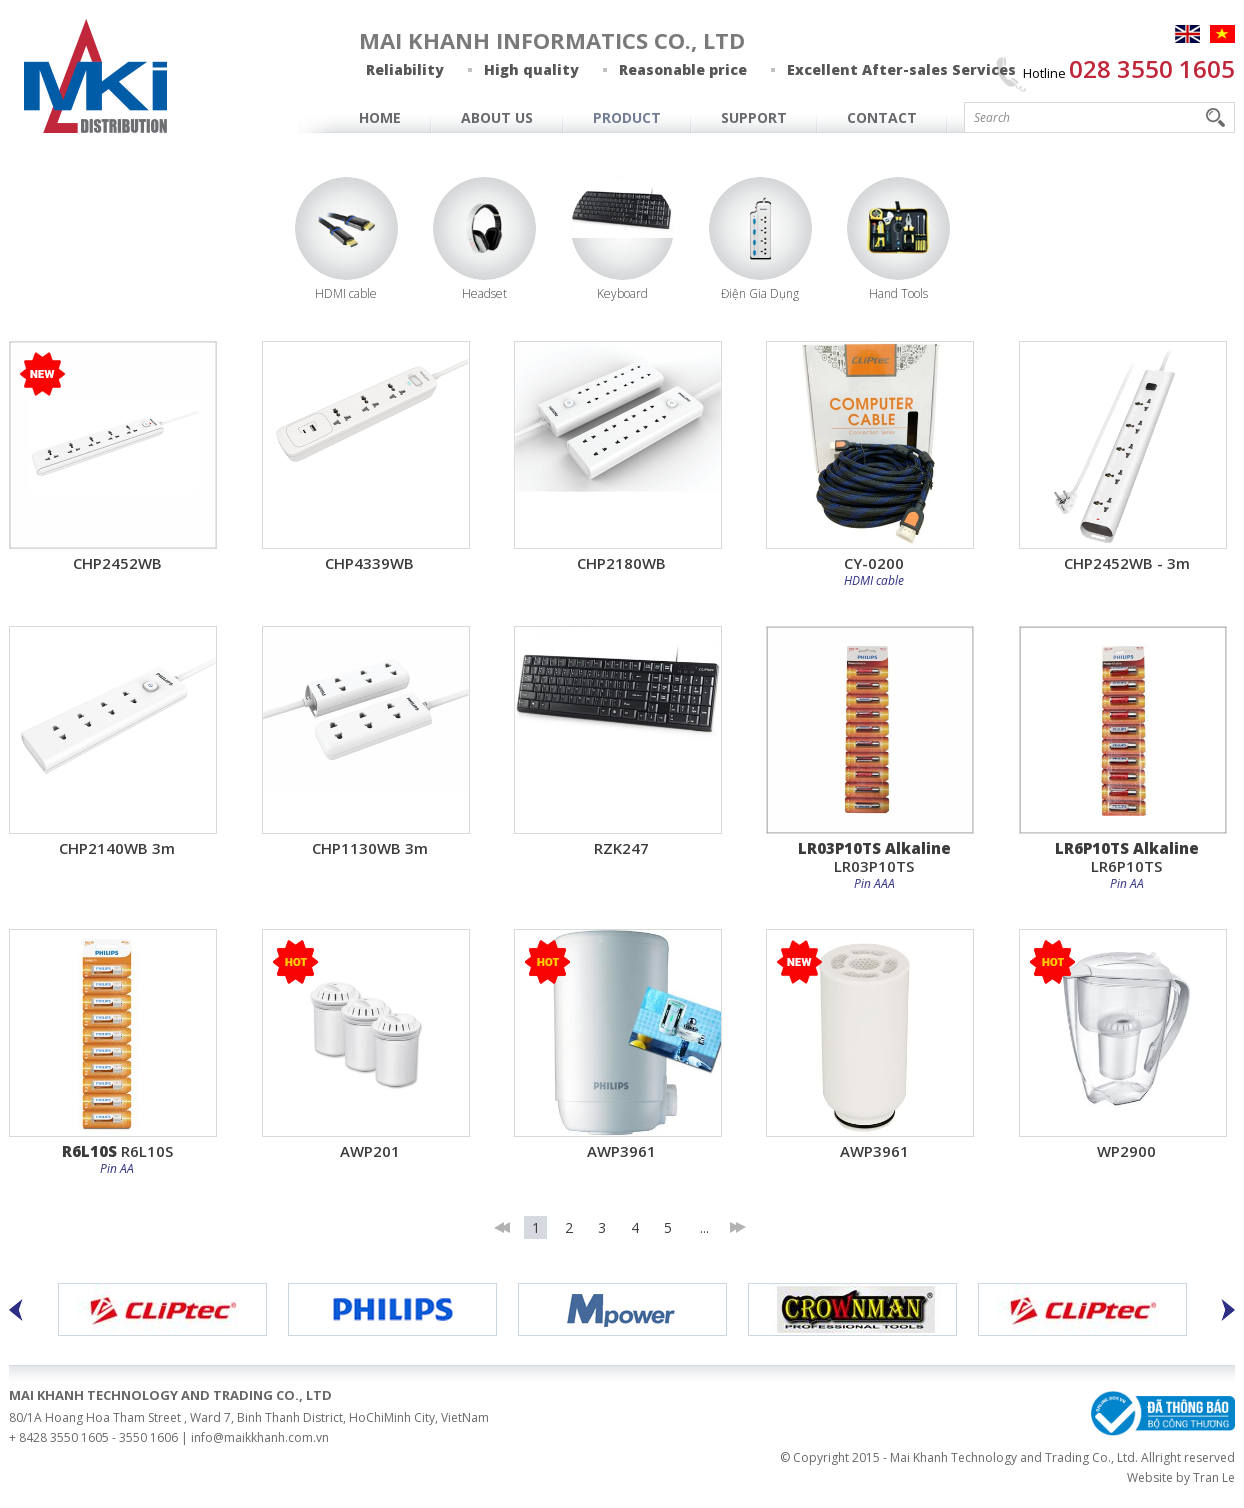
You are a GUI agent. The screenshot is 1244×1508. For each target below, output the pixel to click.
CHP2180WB (621, 562)
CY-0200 (874, 562)
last (737, 1227)
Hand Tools (898, 293)
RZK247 (621, 847)
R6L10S (117, 1150)
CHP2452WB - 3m (1127, 562)
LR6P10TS (1127, 856)
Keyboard (622, 293)
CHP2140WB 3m (117, 847)
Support (754, 117)
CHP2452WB (117, 562)
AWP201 (370, 1150)
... (704, 1227)
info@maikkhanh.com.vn (260, 1437)
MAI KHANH (96, 76)
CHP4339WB (369, 562)
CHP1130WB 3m (370, 847)
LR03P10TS (874, 856)
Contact (882, 117)
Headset (484, 293)
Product (627, 117)
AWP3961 (621, 1150)
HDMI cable (346, 293)
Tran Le (1214, 1477)
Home (380, 117)
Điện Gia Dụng (760, 293)
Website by (1158, 1477)
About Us (497, 117)
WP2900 (1126, 1150)
